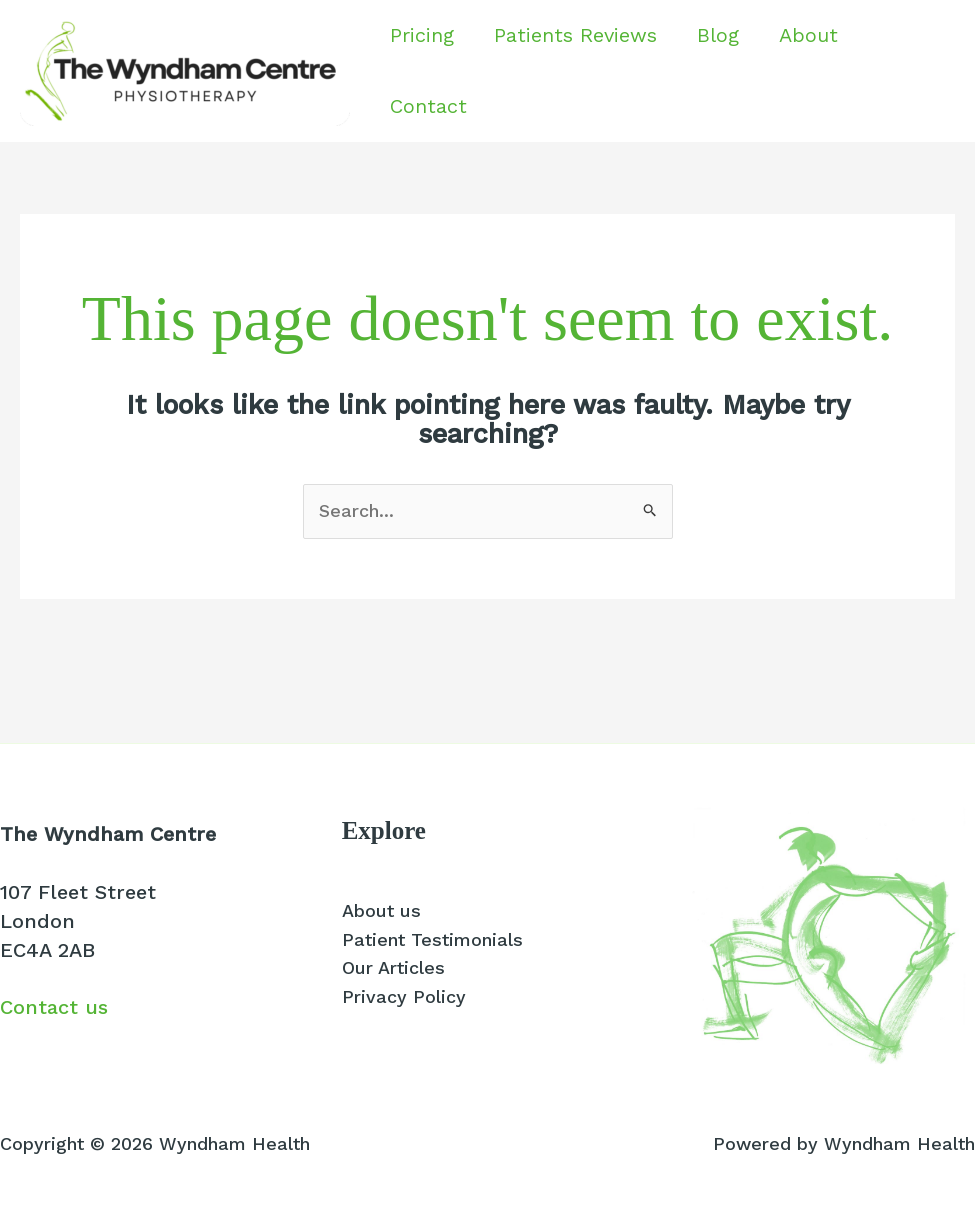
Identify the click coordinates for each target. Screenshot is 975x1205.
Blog (718, 35)
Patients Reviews (575, 35)
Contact (428, 106)
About (808, 35)
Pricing (422, 35)
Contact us (54, 1007)
